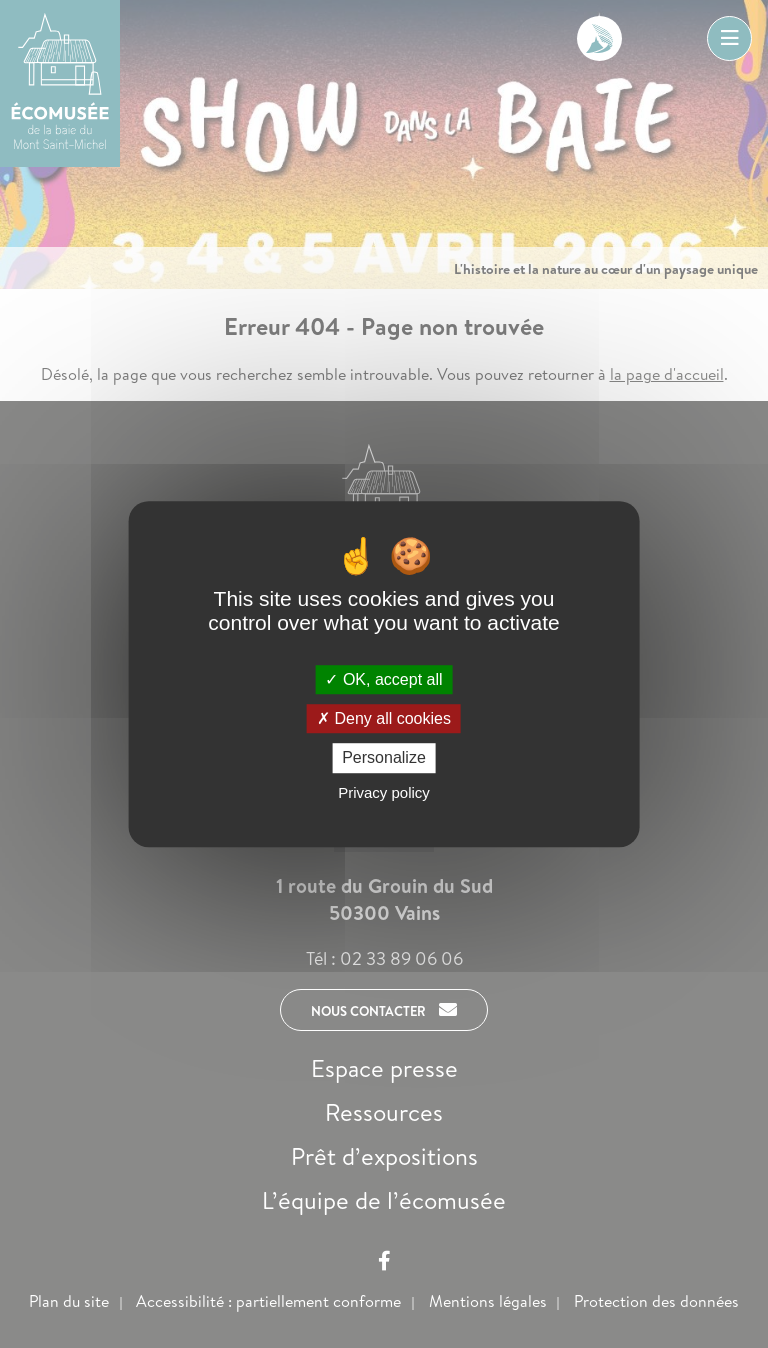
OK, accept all (383, 679)
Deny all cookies (384, 718)
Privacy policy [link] (384, 792)
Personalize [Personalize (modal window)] (384, 758)
